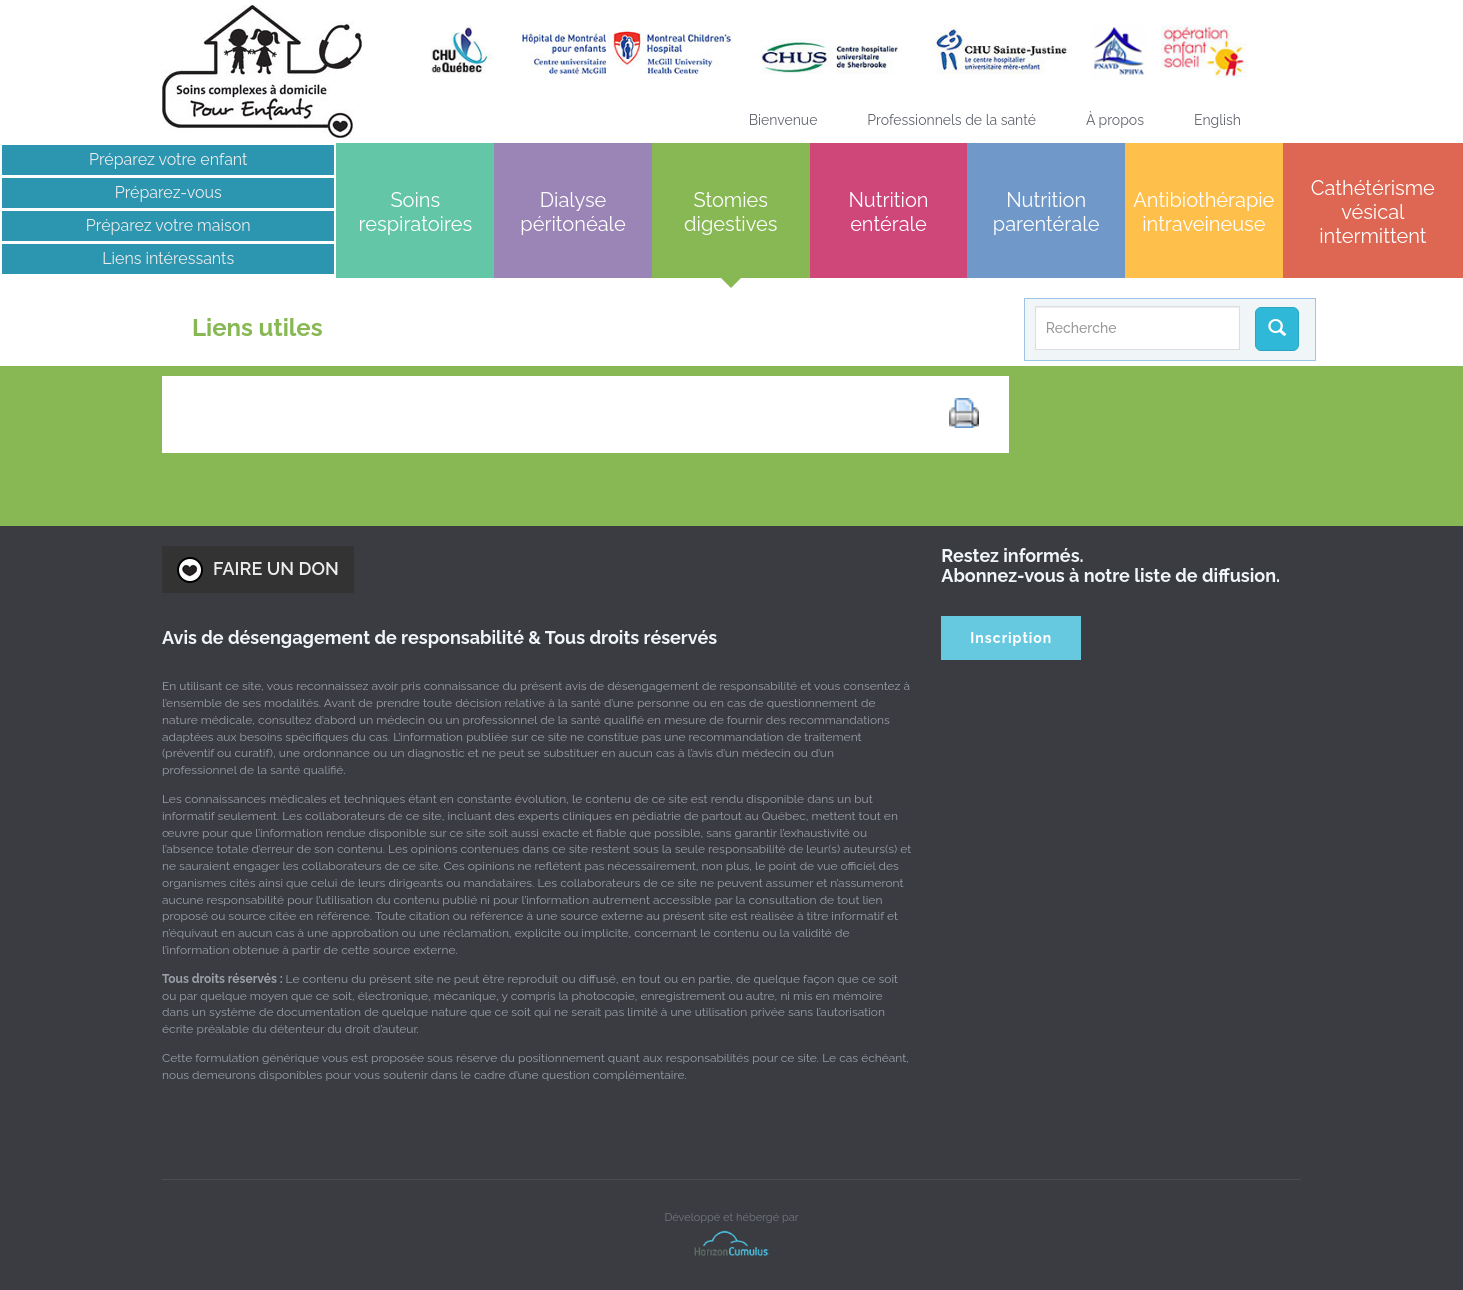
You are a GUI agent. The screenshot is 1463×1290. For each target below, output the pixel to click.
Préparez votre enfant (168, 159)
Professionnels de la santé (951, 120)
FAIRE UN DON (258, 570)
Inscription (1011, 638)
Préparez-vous (168, 192)
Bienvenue (783, 120)
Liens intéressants (168, 258)
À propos (1115, 120)
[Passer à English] (1217, 120)
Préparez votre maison (168, 225)
